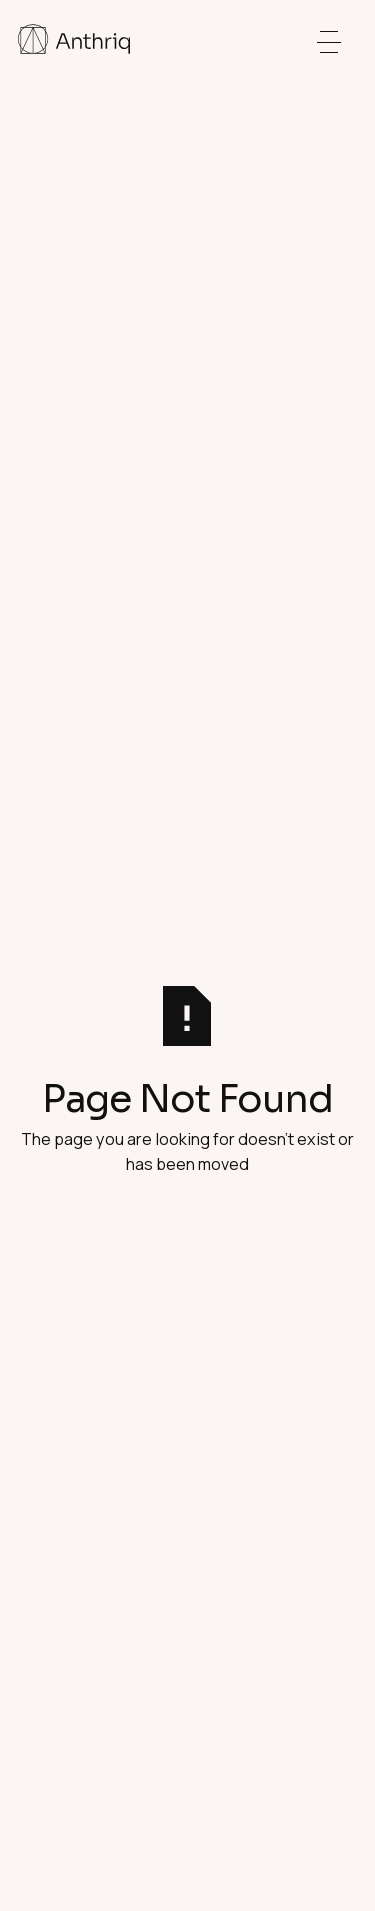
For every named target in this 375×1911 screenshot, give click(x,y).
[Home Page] (74, 42)
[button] (329, 42)
